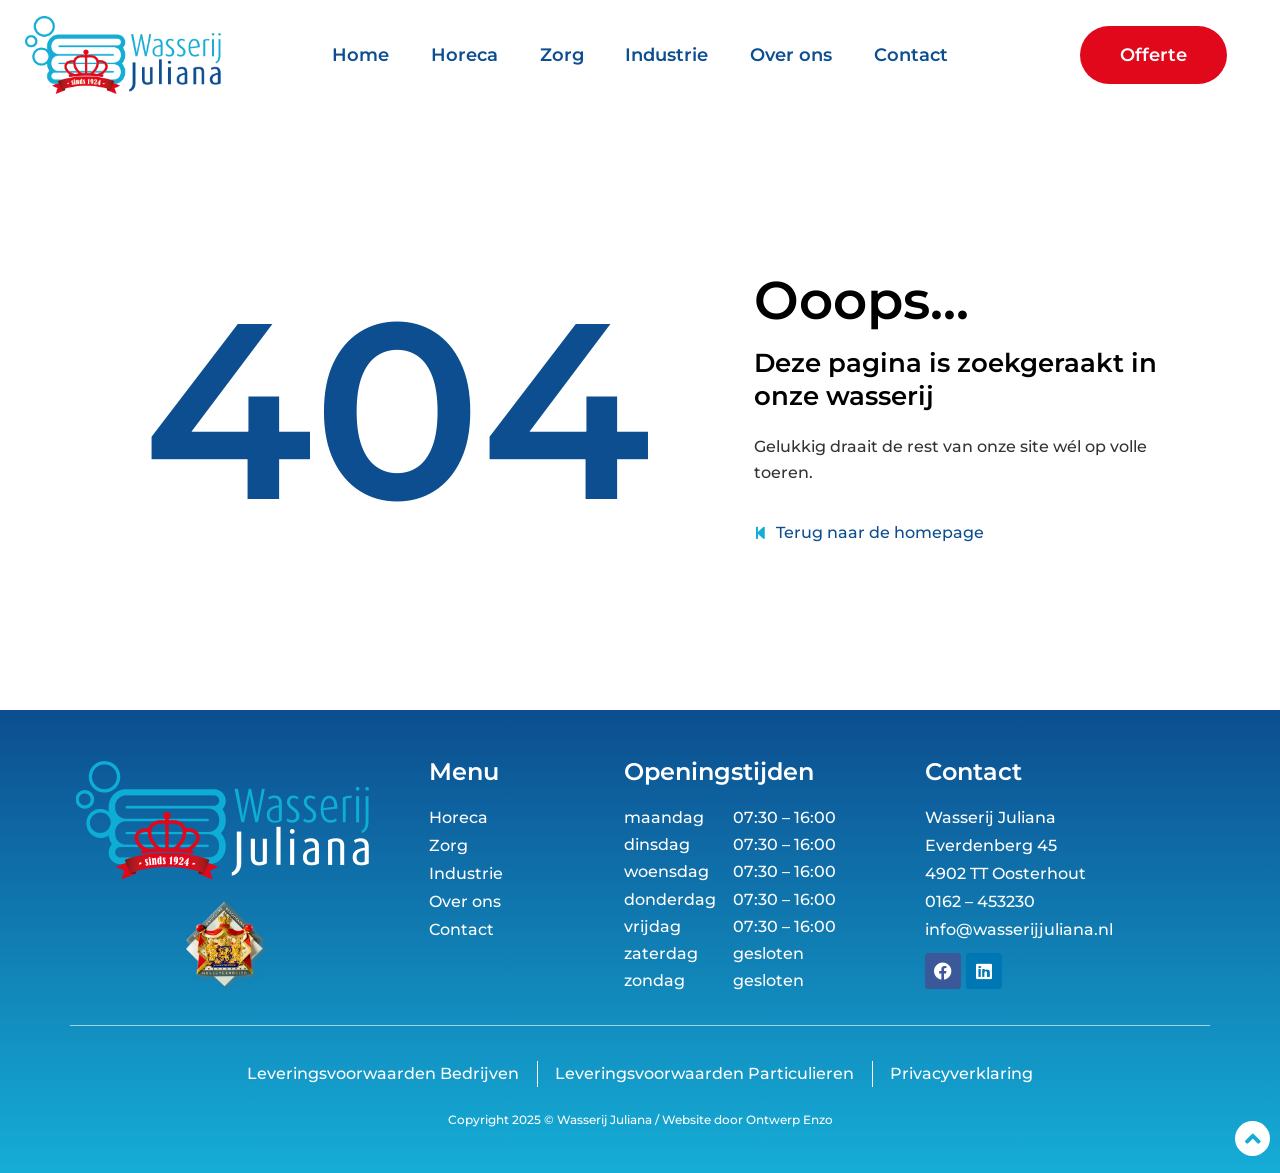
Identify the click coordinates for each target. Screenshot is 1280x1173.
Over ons (791, 55)
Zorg (562, 55)
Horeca (464, 55)
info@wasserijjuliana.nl (1019, 929)
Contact (911, 55)
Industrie (666, 55)
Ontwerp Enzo (788, 1119)
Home (360, 55)
